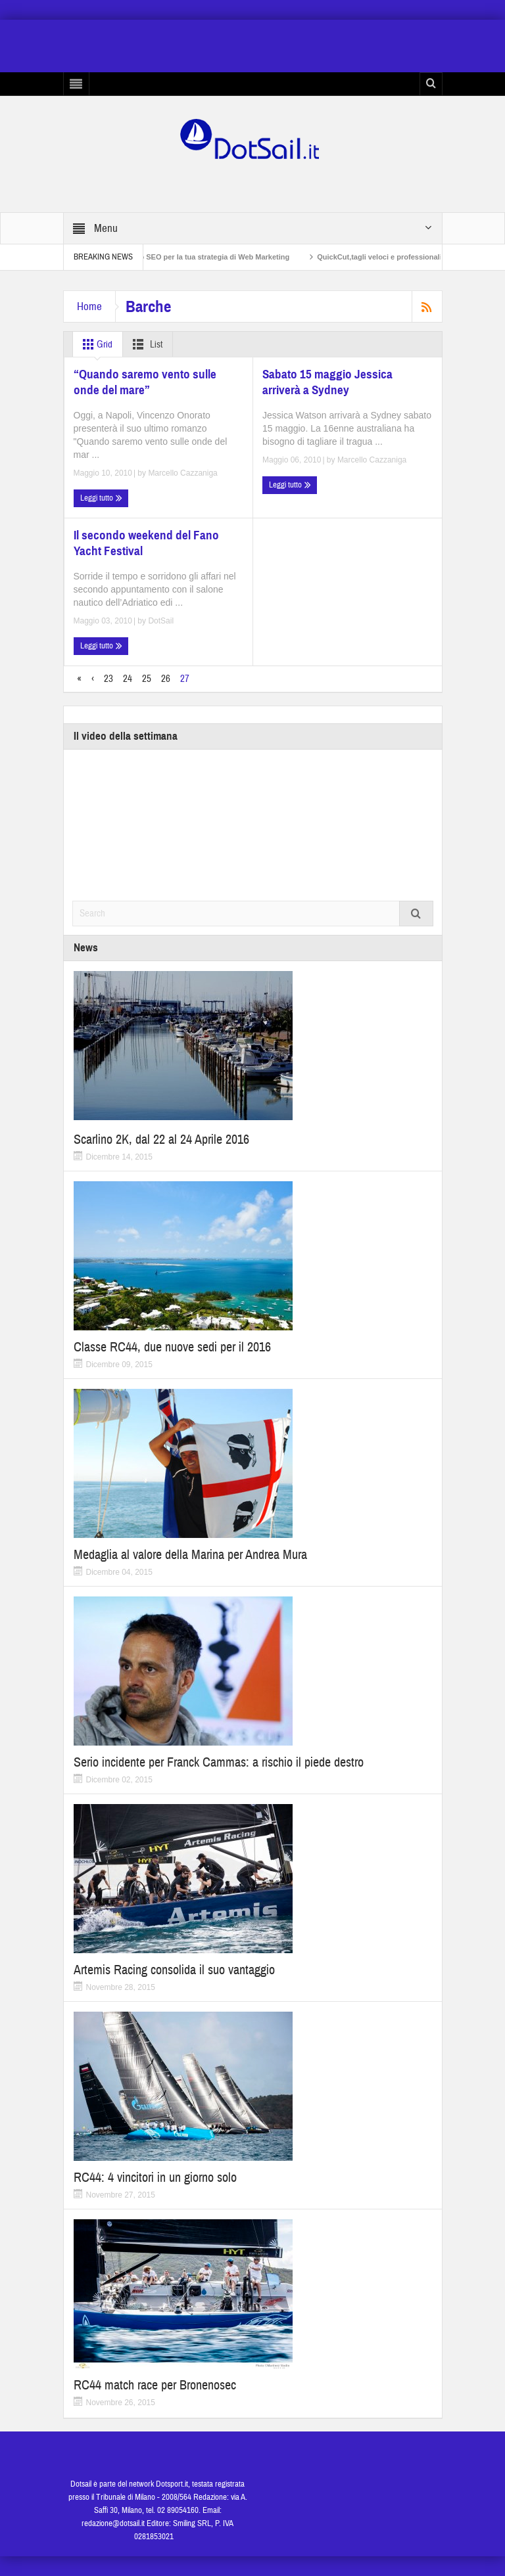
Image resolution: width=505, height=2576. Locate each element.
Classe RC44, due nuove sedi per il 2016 (172, 1347)
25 (146, 679)
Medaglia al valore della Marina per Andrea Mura (190, 1554)
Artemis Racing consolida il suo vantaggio (174, 1970)
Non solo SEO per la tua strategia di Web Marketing (211, 257)
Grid (95, 344)
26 (165, 679)
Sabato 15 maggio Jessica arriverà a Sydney (327, 382)
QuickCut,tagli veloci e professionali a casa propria (414, 257)
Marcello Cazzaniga (182, 473)
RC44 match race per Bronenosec (155, 2385)
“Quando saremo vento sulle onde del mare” (145, 382)
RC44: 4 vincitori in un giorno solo (155, 2177)
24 (127, 679)
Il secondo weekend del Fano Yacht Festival (146, 543)
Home (89, 306)
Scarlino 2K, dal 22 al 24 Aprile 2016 (161, 1139)
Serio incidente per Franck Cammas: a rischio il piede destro (219, 1762)
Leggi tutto (101, 498)
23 (108, 679)
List (145, 344)
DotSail (161, 620)
